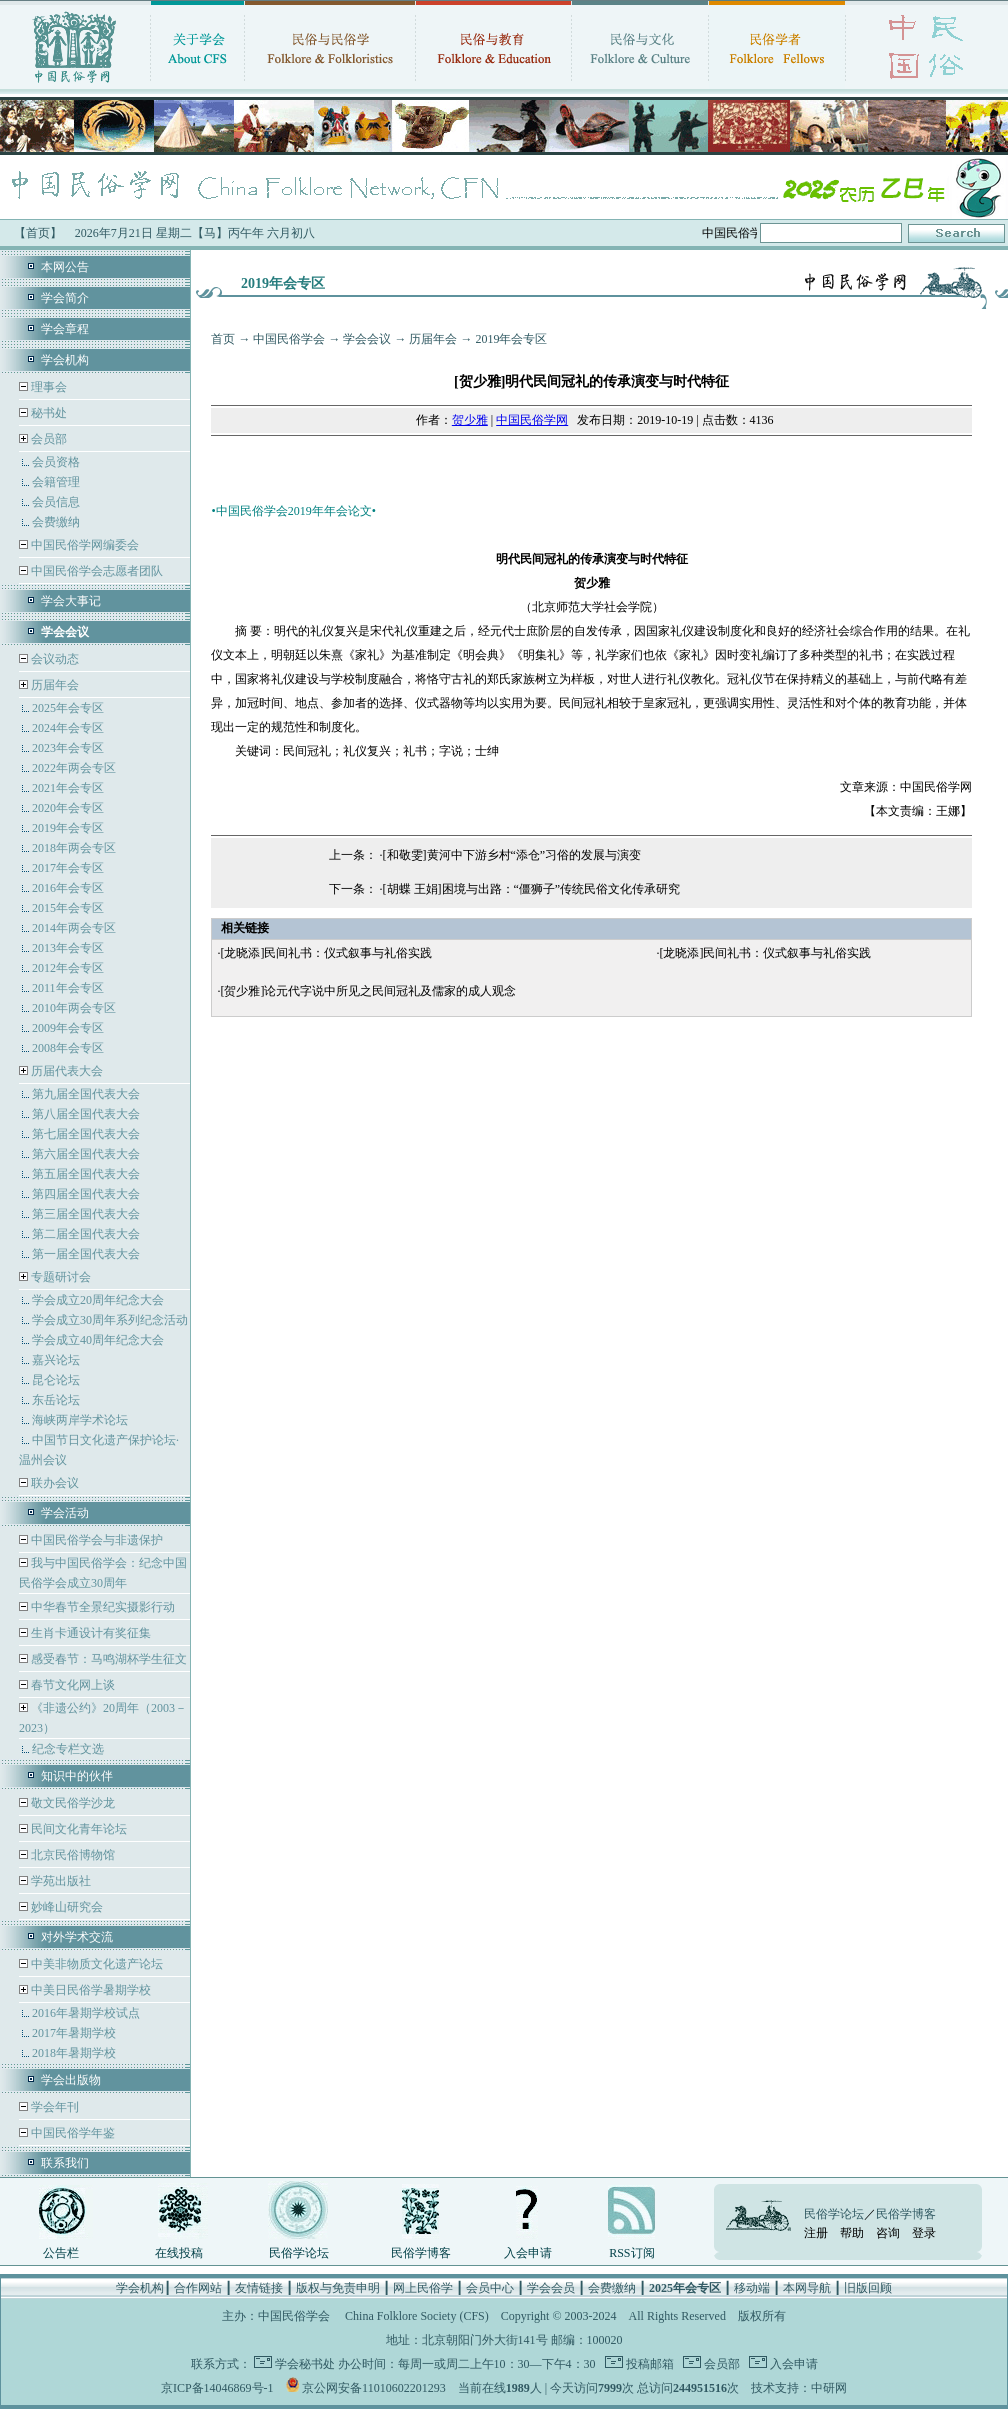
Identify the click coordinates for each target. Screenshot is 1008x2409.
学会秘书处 (305, 2364)
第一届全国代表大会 (86, 1254)
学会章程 (65, 329)
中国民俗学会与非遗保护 (95, 1540)
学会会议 (367, 339)
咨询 (888, 2233)
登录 (924, 2233)
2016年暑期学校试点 (86, 2013)
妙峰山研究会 (65, 1907)
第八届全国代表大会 (86, 1114)
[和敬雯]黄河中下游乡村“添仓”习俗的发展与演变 (512, 855)
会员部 (49, 439)
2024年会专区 (68, 728)
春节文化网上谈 (71, 1685)
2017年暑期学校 (74, 2033)
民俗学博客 (421, 2253)
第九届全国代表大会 (86, 1094)
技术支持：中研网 (799, 2388)
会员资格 (56, 462)
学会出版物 (71, 2080)
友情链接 (259, 2288)
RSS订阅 (631, 2253)
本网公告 (65, 267)
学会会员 (551, 2288)
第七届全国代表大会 (86, 1134)
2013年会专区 (68, 948)
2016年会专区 (68, 888)
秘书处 (47, 413)
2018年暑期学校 (74, 2053)
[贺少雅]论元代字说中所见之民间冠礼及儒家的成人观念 (368, 991)
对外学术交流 (77, 1937)
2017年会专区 (68, 868)
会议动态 (53, 659)
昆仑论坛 (56, 1380)
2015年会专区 (68, 908)
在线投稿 (179, 2253)
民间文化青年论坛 (77, 1829)
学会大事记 (71, 601)
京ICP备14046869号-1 (217, 2388)
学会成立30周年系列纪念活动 (110, 1320)
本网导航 (807, 2288)
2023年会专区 (68, 748)
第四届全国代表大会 (86, 1194)
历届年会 (55, 685)
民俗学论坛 (299, 2253)
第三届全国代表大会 (86, 1214)
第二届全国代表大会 (86, 1234)
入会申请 (528, 2253)
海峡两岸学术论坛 (80, 1420)
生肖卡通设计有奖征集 (89, 1633)
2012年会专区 (68, 968)
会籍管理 (56, 482)
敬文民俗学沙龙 (71, 1803)
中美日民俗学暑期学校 (91, 1990)
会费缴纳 (56, 522)
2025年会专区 (68, 708)
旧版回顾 (868, 2288)
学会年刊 (53, 2107)
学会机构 (65, 360)
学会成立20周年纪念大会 (98, 1300)
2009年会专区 (68, 1028)
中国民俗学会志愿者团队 (95, 571)
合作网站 (198, 2288)
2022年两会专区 (74, 768)
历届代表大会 (67, 1071)
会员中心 (490, 2288)
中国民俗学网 (532, 420)
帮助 (852, 2233)
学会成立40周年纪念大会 (98, 1340)
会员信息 (56, 502)
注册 (816, 2233)
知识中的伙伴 (77, 1776)
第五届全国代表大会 (86, 1174)
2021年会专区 (68, 788)
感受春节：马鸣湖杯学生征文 (107, 1659)
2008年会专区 (68, 1048)
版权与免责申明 (338, 2288)
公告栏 (61, 2253)
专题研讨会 (61, 1277)
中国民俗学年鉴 (71, 2133)
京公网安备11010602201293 (374, 2388)
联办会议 (53, 1483)
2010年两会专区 (74, 1008)
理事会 (47, 387)
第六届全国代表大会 (86, 1154)
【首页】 (38, 233)
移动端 (752, 2288)
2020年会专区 (68, 808)
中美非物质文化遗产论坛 (95, 1964)
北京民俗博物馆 (71, 1855)
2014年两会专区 (74, 928)
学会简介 (65, 298)
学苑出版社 (59, 1881)
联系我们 (65, 2163)
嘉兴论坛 (56, 1360)
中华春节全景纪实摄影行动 (101, 1607)
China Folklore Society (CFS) (417, 2316)
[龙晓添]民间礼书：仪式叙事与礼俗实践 (326, 953)
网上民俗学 (423, 2288)
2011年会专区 (68, 988)
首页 (223, 339)
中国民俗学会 (289, 339)
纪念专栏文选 (68, 1749)
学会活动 (65, 1513)
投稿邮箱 (648, 2364)
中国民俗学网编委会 (83, 545)
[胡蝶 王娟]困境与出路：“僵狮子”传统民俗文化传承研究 (532, 889)
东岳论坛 (56, 1400)
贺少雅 (470, 420)
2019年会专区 (68, 828)
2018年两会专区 (74, 848)
